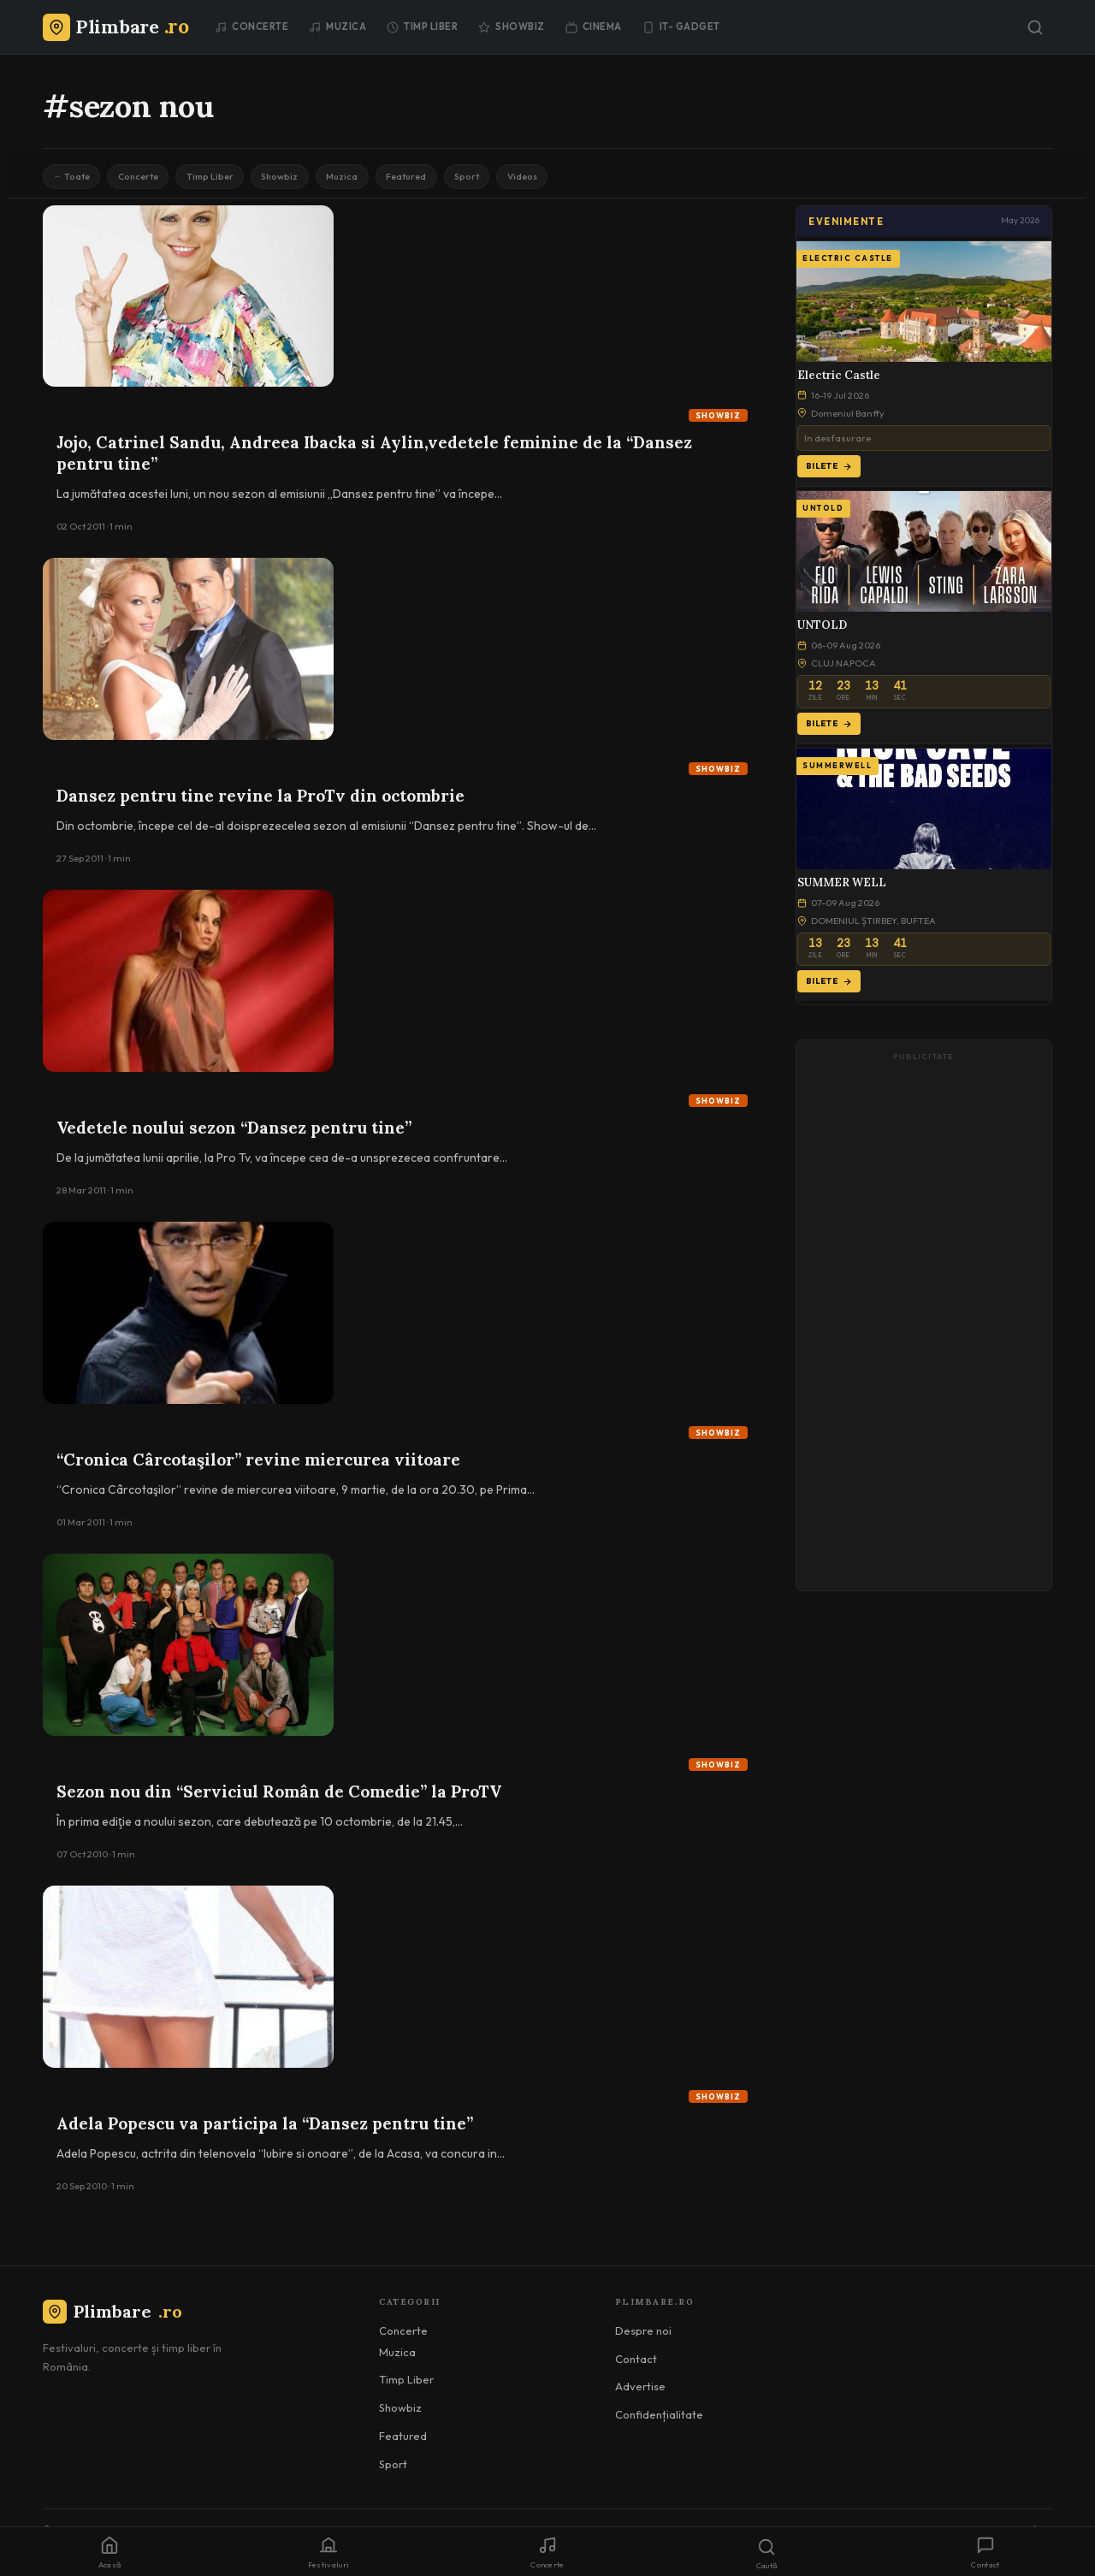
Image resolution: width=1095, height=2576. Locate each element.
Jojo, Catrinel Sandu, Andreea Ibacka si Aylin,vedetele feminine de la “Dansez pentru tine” (374, 459)
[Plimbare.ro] (115, 26)
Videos (609, 179)
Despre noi (643, 2336)
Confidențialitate (659, 2420)
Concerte (251, 27)
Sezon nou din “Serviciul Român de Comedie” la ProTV (278, 1797)
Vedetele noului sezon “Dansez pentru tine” (233, 1133)
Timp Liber (422, 27)
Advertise (640, 2393)
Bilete (829, 471)
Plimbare (112, 2318)
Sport (543, 179)
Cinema (593, 27)
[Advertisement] (924, 1329)
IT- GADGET (681, 27)
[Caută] (1035, 27)
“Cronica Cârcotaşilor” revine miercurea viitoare (258, 1465)
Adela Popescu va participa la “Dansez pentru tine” (264, 2129)
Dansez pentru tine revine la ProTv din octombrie (260, 801)
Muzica (337, 27)
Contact (636, 2365)
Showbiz (511, 27)
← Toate (77, 179)
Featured (471, 179)
